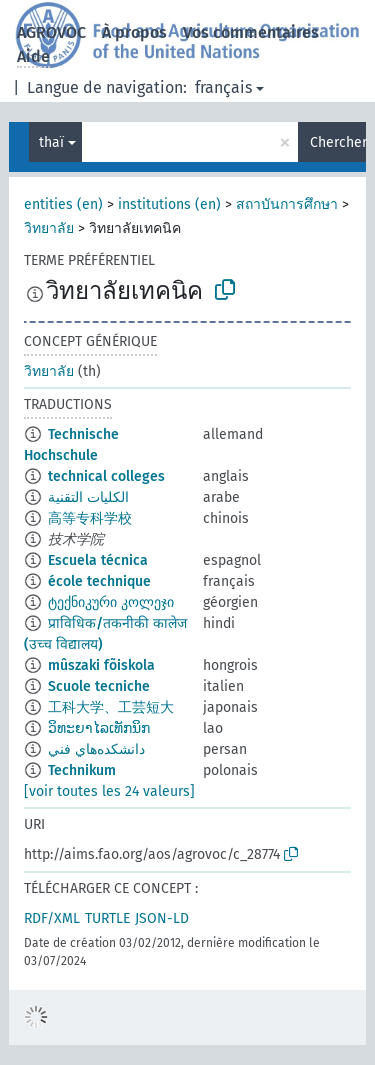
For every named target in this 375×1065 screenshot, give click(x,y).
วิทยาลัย (49, 228)
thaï (51, 142)
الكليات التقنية (88, 497)
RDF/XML (52, 918)
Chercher (338, 142)
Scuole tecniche (99, 686)
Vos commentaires (251, 32)
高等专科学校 (90, 518)
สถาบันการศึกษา (287, 204)
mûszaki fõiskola (101, 665)
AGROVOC (51, 32)
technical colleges (106, 476)
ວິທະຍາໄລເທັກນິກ (99, 728)
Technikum (82, 770)
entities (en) (63, 204)
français (223, 87)
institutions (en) (169, 204)
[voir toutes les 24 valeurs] (109, 791)
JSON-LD (162, 918)
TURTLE (107, 918)
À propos (134, 32)
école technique (99, 581)
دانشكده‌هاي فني (96, 749)
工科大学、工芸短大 (111, 707)
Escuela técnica (98, 560)
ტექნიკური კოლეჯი (111, 602)
